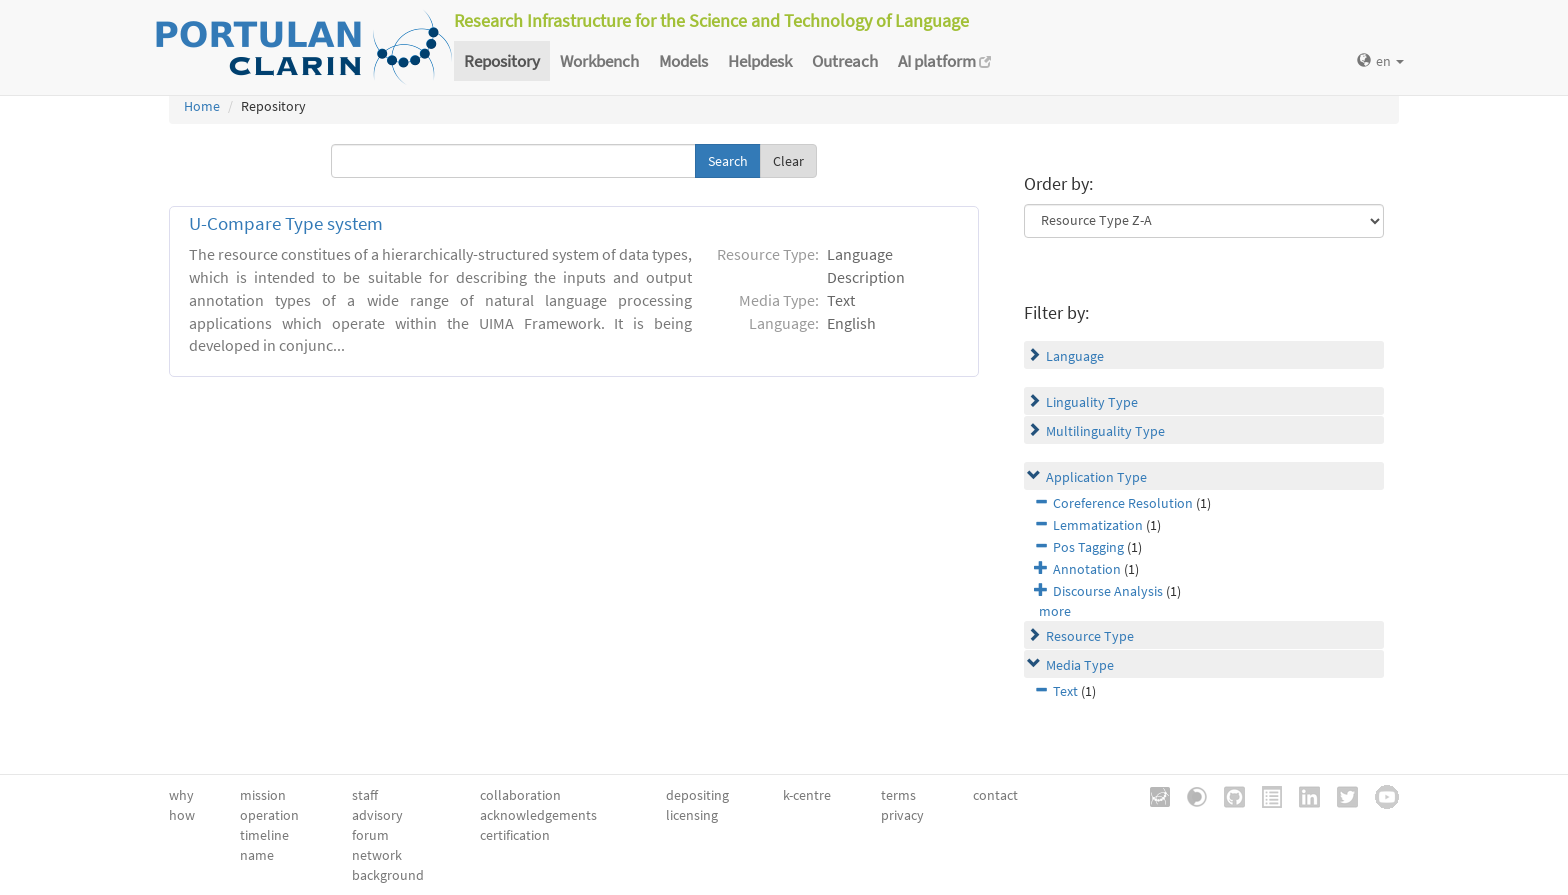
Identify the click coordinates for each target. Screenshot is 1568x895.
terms (898, 795)
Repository (502, 61)
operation (269, 815)
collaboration (520, 795)
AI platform (944, 61)
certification (515, 835)
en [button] (1380, 61)
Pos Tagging (1088, 547)
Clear (788, 161)
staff (365, 795)
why (181, 795)
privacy (902, 815)
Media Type (1080, 665)
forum (370, 835)
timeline (264, 835)
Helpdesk (760, 61)
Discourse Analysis (1108, 591)
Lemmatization (1098, 525)
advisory (377, 815)
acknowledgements (538, 815)
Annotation (1087, 569)
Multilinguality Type (1105, 431)
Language (1075, 356)
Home (202, 106)
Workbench (599, 61)
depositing (697, 795)
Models (683, 61)
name (257, 855)
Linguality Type (1092, 402)
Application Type (1096, 477)
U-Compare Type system (286, 223)
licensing (692, 815)
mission (263, 795)
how (182, 815)
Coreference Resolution (1123, 503)
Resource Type (1090, 636)
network (377, 855)
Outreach (845, 61)
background (388, 875)
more (1055, 611)
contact (995, 795)
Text (1065, 691)
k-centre (807, 795)
